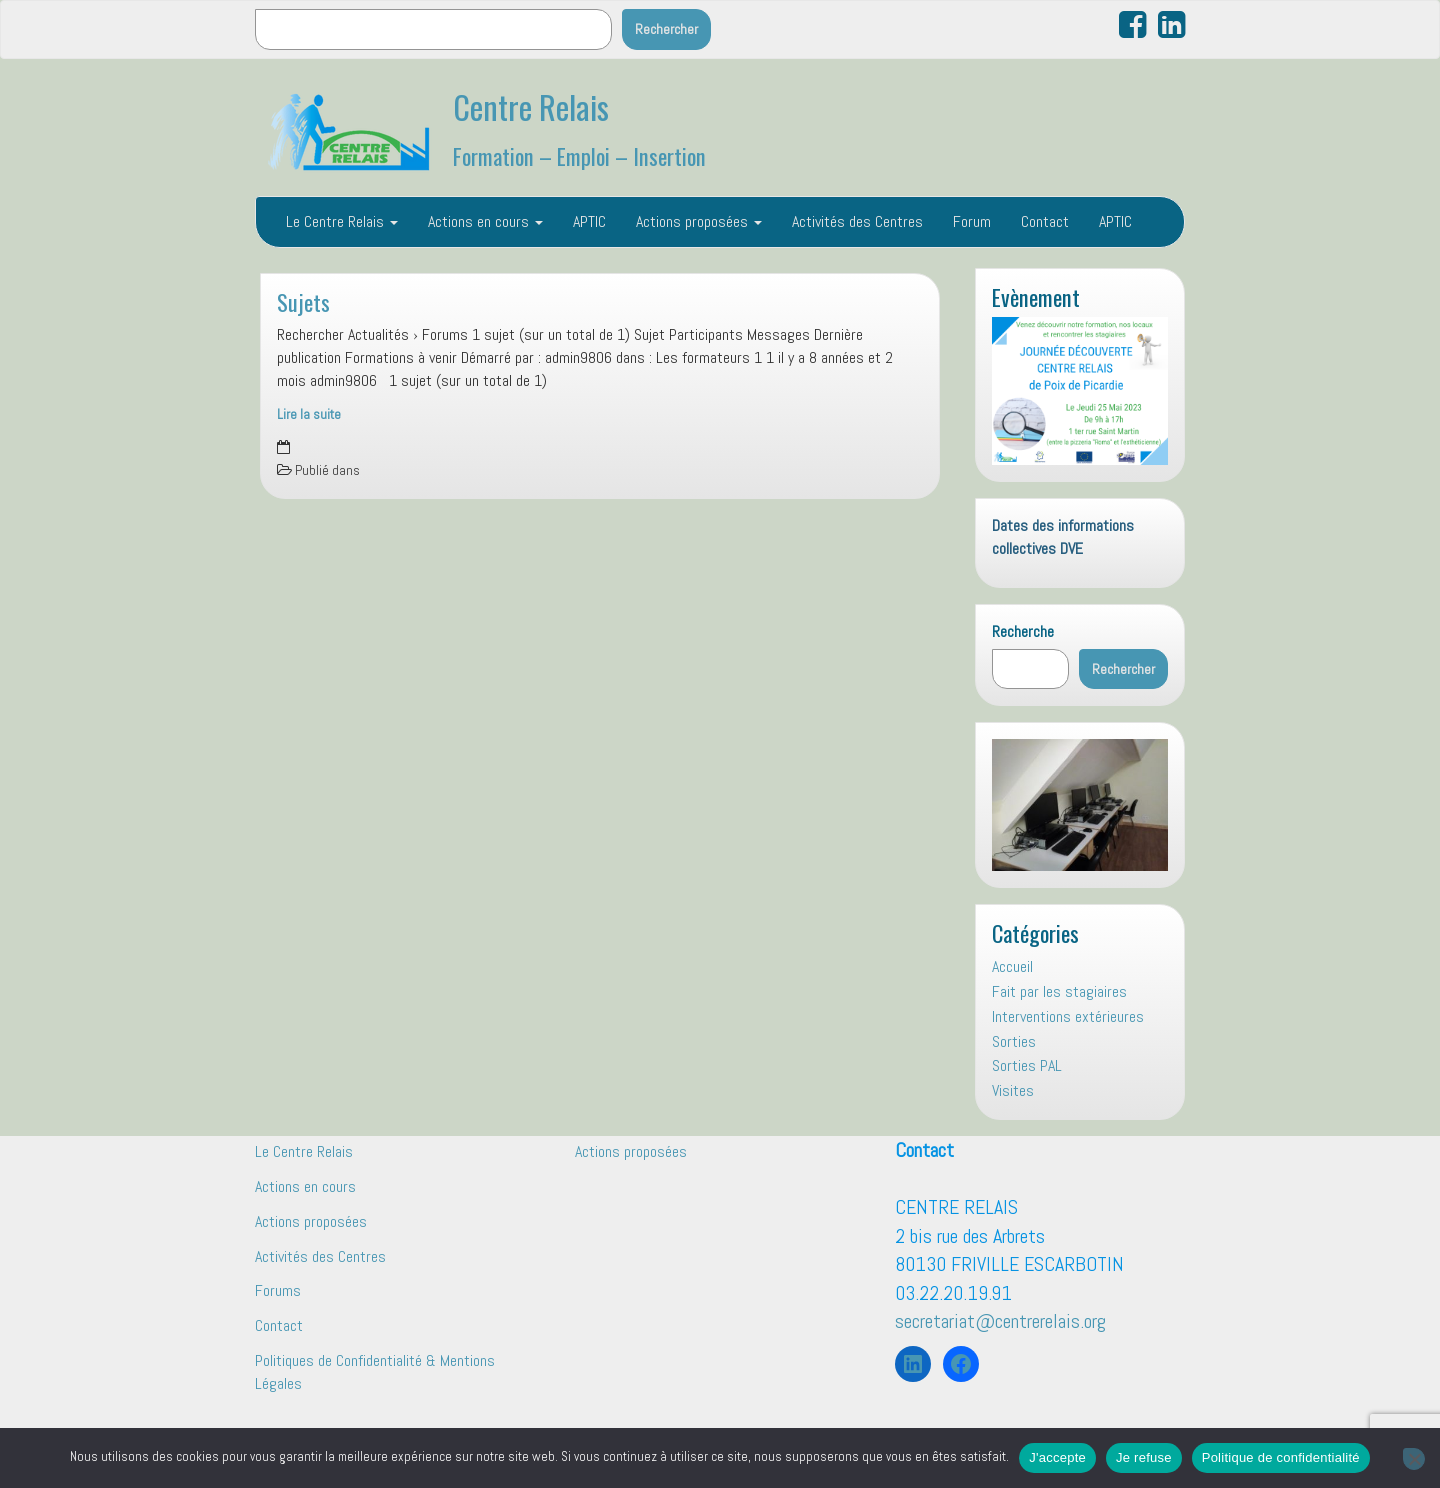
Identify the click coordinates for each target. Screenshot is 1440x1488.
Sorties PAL (1027, 1065)
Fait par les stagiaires (1059, 991)
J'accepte (1057, 1457)
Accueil (1012, 966)
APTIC (589, 221)
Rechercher (666, 29)
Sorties (1014, 1041)
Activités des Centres (857, 221)
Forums (278, 1290)
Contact (1045, 221)
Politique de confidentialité (1281, 1457)
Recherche (1023, 631)
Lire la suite (309, 414)
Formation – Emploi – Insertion (579, 155)
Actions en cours (485, 221)
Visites (1013, 1090)
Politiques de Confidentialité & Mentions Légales (375, 1372)
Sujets (303, 301)
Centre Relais (531, 106)
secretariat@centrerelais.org (1000, 1321)
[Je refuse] (1414, 1459)
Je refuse (1144, 1457)
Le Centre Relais (342, 221)
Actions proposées (699, 221)
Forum (972, 221)
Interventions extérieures (1068, 1016)
